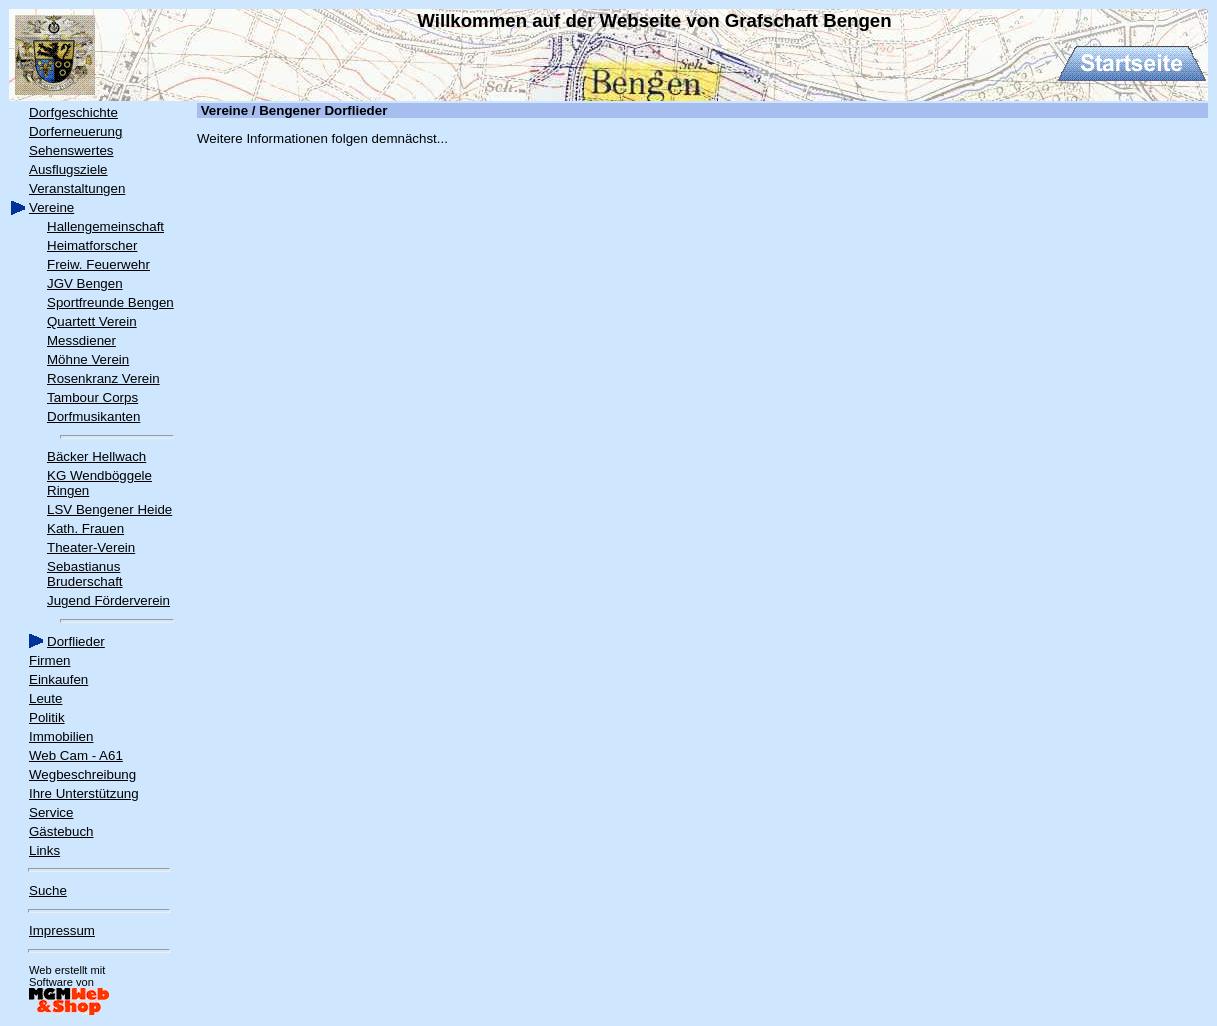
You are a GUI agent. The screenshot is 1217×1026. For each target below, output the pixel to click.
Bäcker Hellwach (96, 456)
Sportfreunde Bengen (110, 302)
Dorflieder (76, 641)
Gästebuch (61, 831)
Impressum (62, 930)
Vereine (51, 207)
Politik (47, 717)
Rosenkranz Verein (103, 378)
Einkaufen (58, 679)
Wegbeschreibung (82, 774)
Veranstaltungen (77, 188)
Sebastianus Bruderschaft (85, 574)
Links (44, 850)
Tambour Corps (92, 397)
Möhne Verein (88, 359)
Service (51, 812)
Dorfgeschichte (73, 112)
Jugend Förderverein (108, 600)
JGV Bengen (85, 283)
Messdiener (81, 340)
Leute (45, 698)
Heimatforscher (92, 245)
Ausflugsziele (68, 169)
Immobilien (61, 736)
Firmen (49, 660)
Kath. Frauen (85, 528)
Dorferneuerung (75, 131)
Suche (48, 890)
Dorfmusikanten (93, 416)
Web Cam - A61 (76, 755)
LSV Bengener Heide (109, 509)
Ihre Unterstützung (84, 793)
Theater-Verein (91, 547)
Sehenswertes (71, 150)
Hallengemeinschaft (105, 226)
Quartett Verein (92, 321)
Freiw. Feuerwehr (98, 264)
